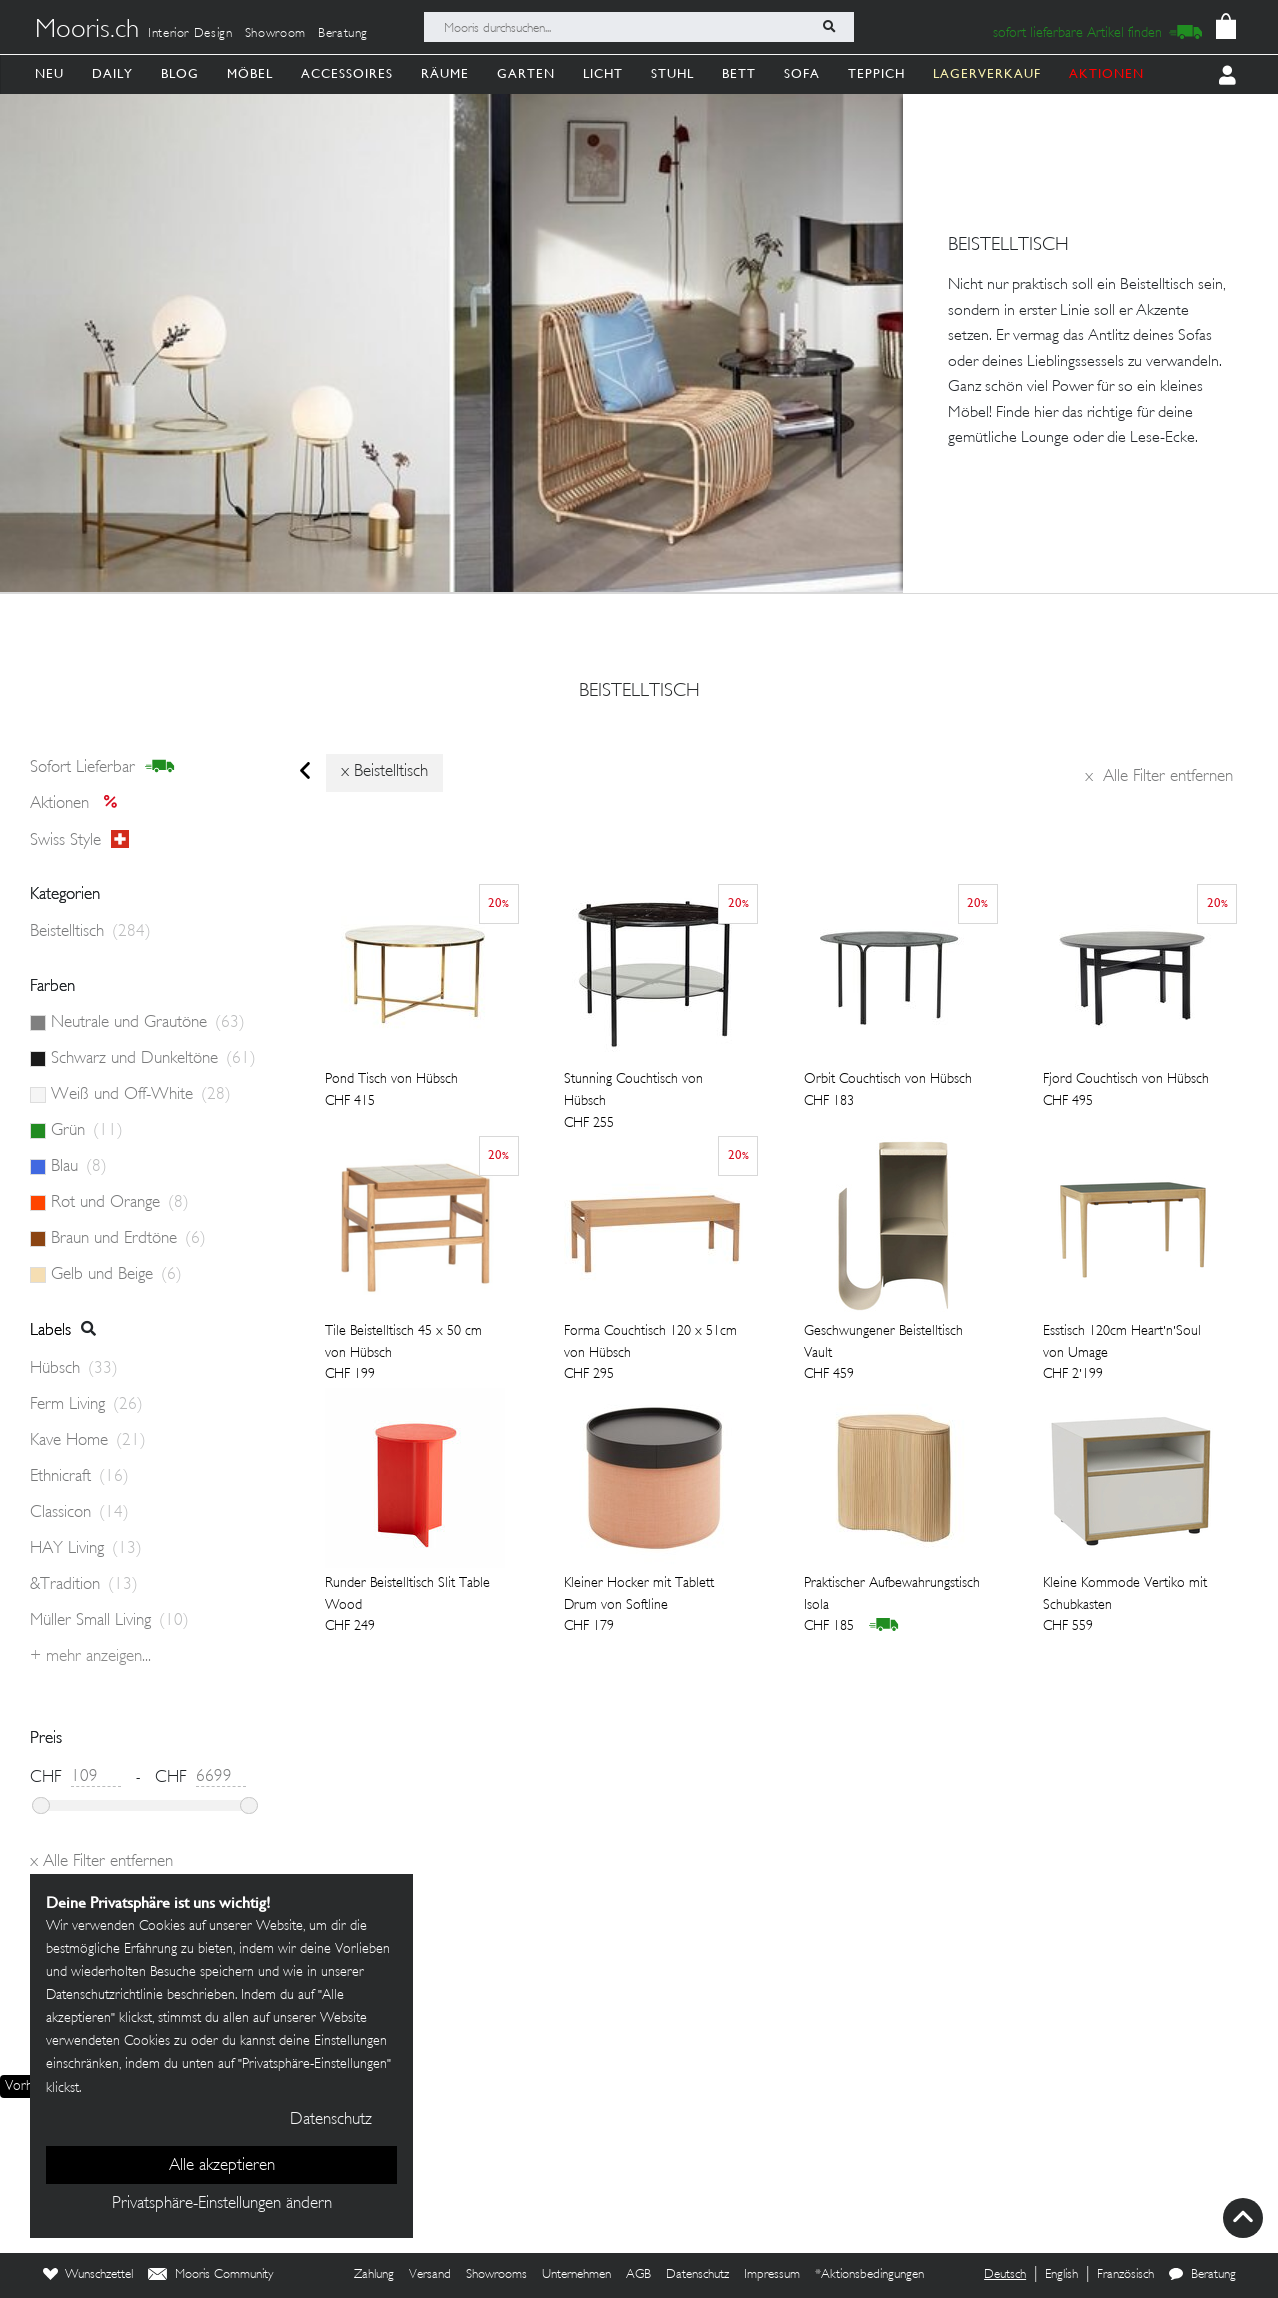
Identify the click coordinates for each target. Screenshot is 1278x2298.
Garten (526, 73)
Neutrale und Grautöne (148, 1023)
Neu (49, 73)
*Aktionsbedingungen (869, 2275)
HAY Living (86, 1549)
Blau (79, 1167)
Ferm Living (86, 1405)
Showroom (275, 34)
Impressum (772, 2275)
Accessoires (347, 73)
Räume (445, 73)
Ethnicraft (79, 1477)
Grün (87, 1131)
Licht (603, 73)
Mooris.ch (87, 31)
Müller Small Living (109, 1621)
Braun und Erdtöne (128, 1239)
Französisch (1125, 2275)
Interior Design (190, 34)
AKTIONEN (1106, 73)
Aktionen (79, 804)
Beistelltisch (639, 692)
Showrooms (496, 2275)
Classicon (79, 1513)
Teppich (876, 73)
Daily (112, 73)
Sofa (802, 73)
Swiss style (79, 840)
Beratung (343, 34)
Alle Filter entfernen (1159, 777)
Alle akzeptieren (222, 2166)
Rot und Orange (120, 1203)
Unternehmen (576, 2275)
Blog (180, 73)
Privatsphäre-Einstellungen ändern (222, 2204)
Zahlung (374, 2275)
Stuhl (672, 73)
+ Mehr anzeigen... (90, 1657)
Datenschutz (697, 2275)
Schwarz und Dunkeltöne (153, 1059)
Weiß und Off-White (141, 1095)
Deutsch (1005, 2275)
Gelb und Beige (116, 1275)
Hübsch (74, 1369)
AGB (638, 2275)
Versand (430, 2275)
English (1061, 2275)
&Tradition (84, 1585)
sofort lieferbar (102, 767)
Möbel (250, 73)
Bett (739, 73)
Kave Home (88, 1441)
